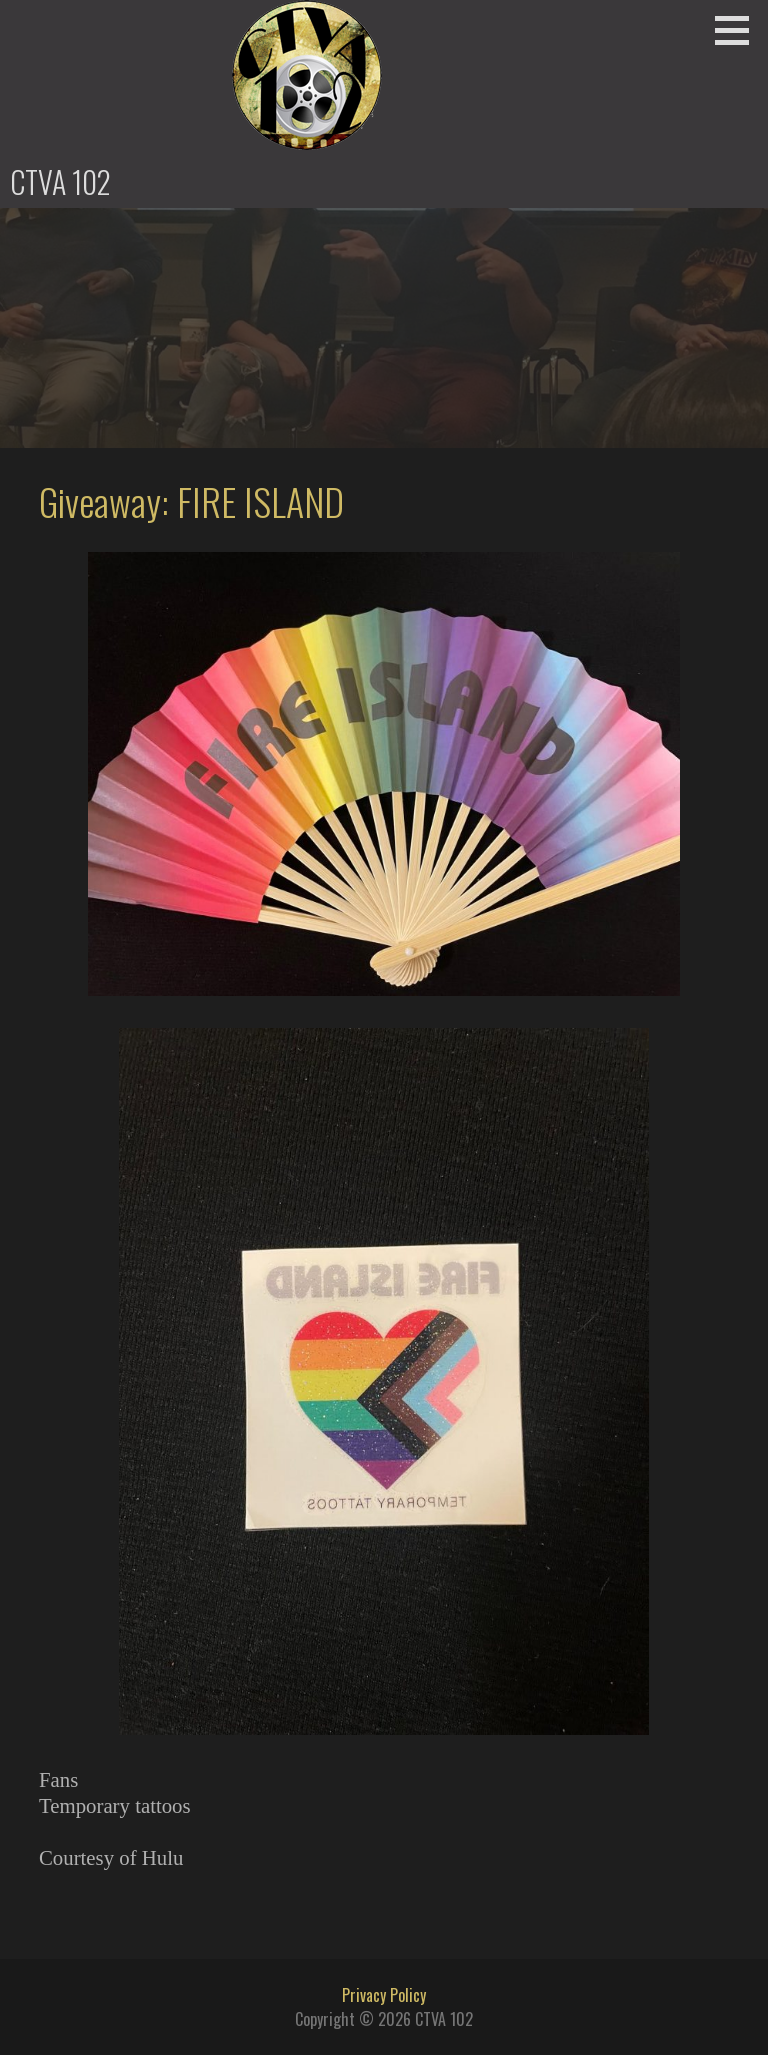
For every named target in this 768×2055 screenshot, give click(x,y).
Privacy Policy (384, 1995)
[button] (739, 30)
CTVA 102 (60, 181)
